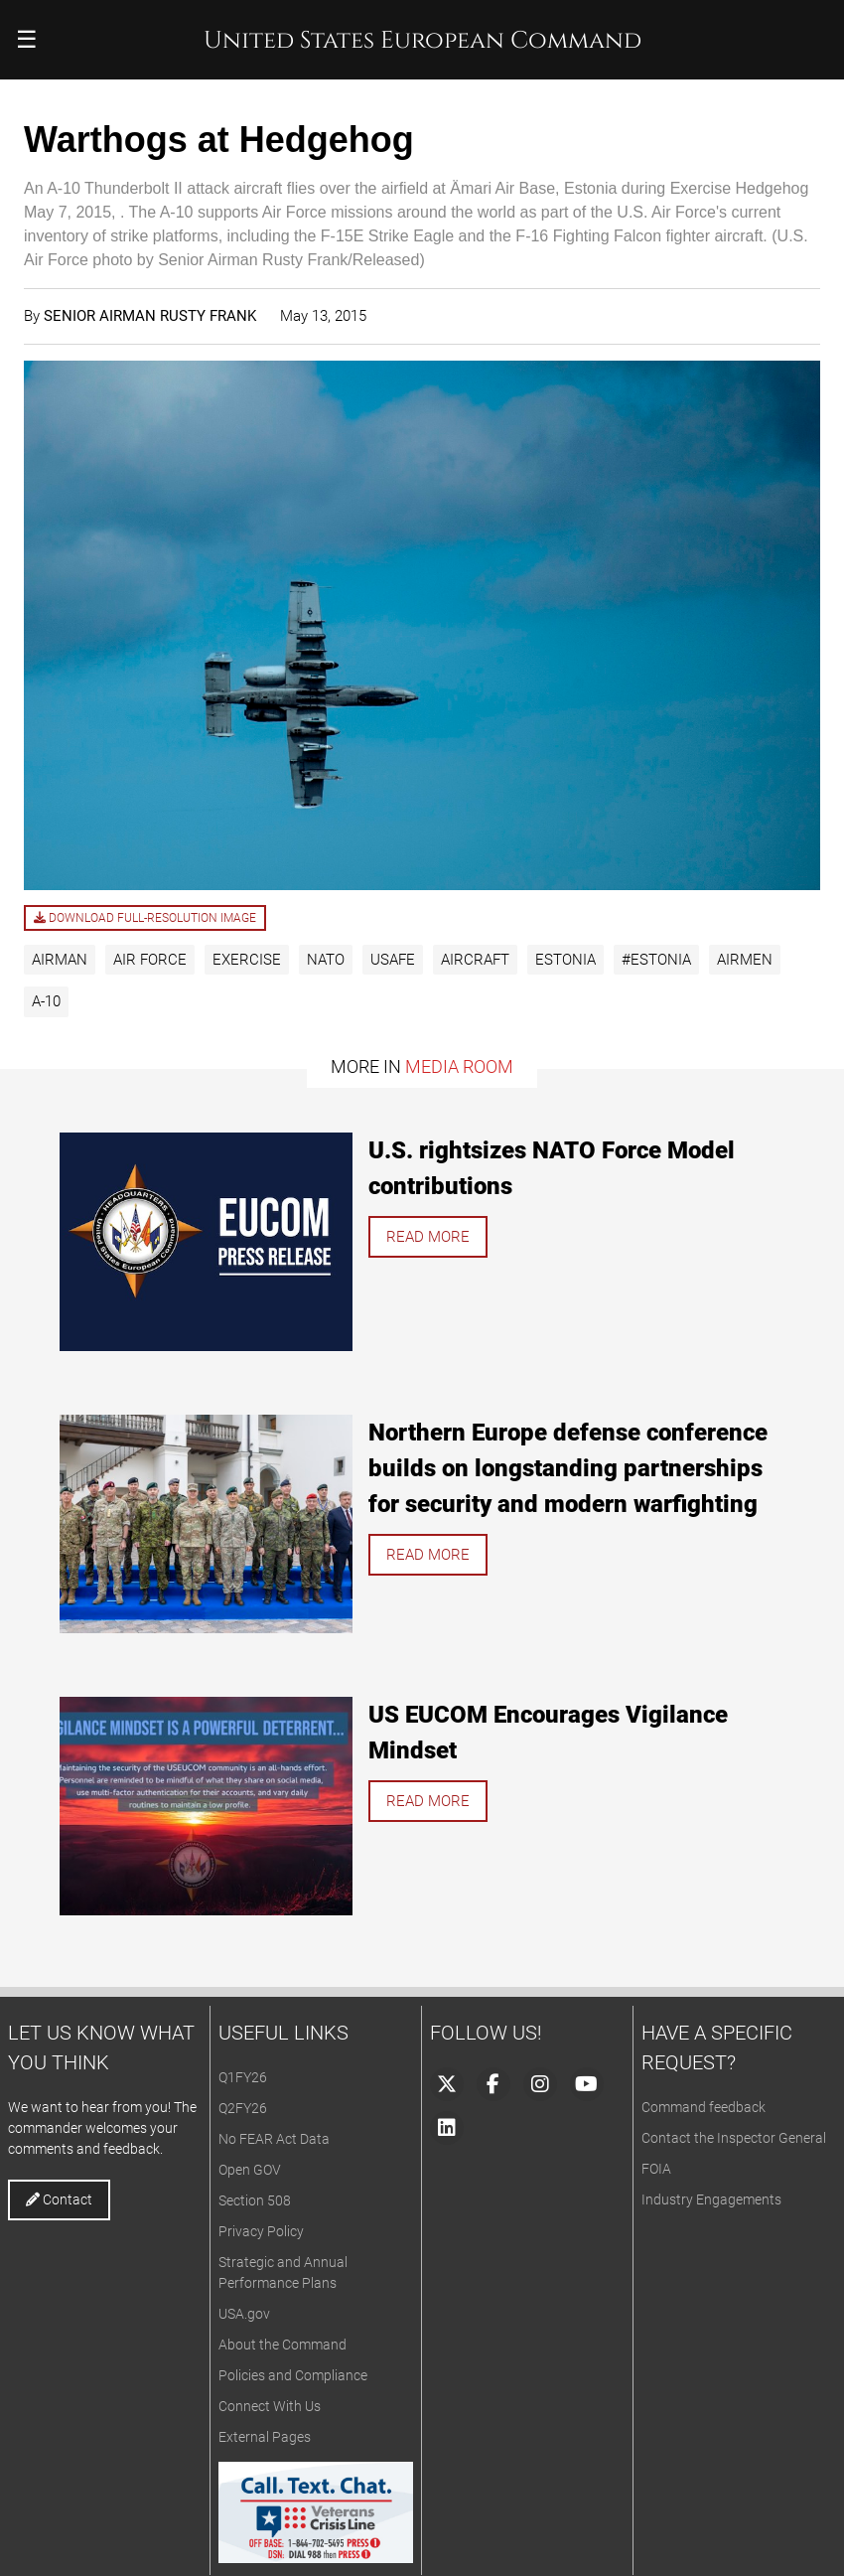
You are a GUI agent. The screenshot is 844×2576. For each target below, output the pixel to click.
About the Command (282, 2344)
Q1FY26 (242, 2077)
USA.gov (244, 2314)
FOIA (656, 2169)
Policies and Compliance (292, 2375)
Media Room (459, 1066)
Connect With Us (269, 2406)
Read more (428, 1237)
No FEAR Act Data (274, 2139)
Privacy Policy (261, 2231)
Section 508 (254, 2200)
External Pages (264, 2437)
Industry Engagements (711, 2199)
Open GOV (249, 2170)
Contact (59, 2199)
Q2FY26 (242, 2108)
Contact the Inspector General (733, 2138)
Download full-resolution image (145, 918)
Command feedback (703, 2107)
